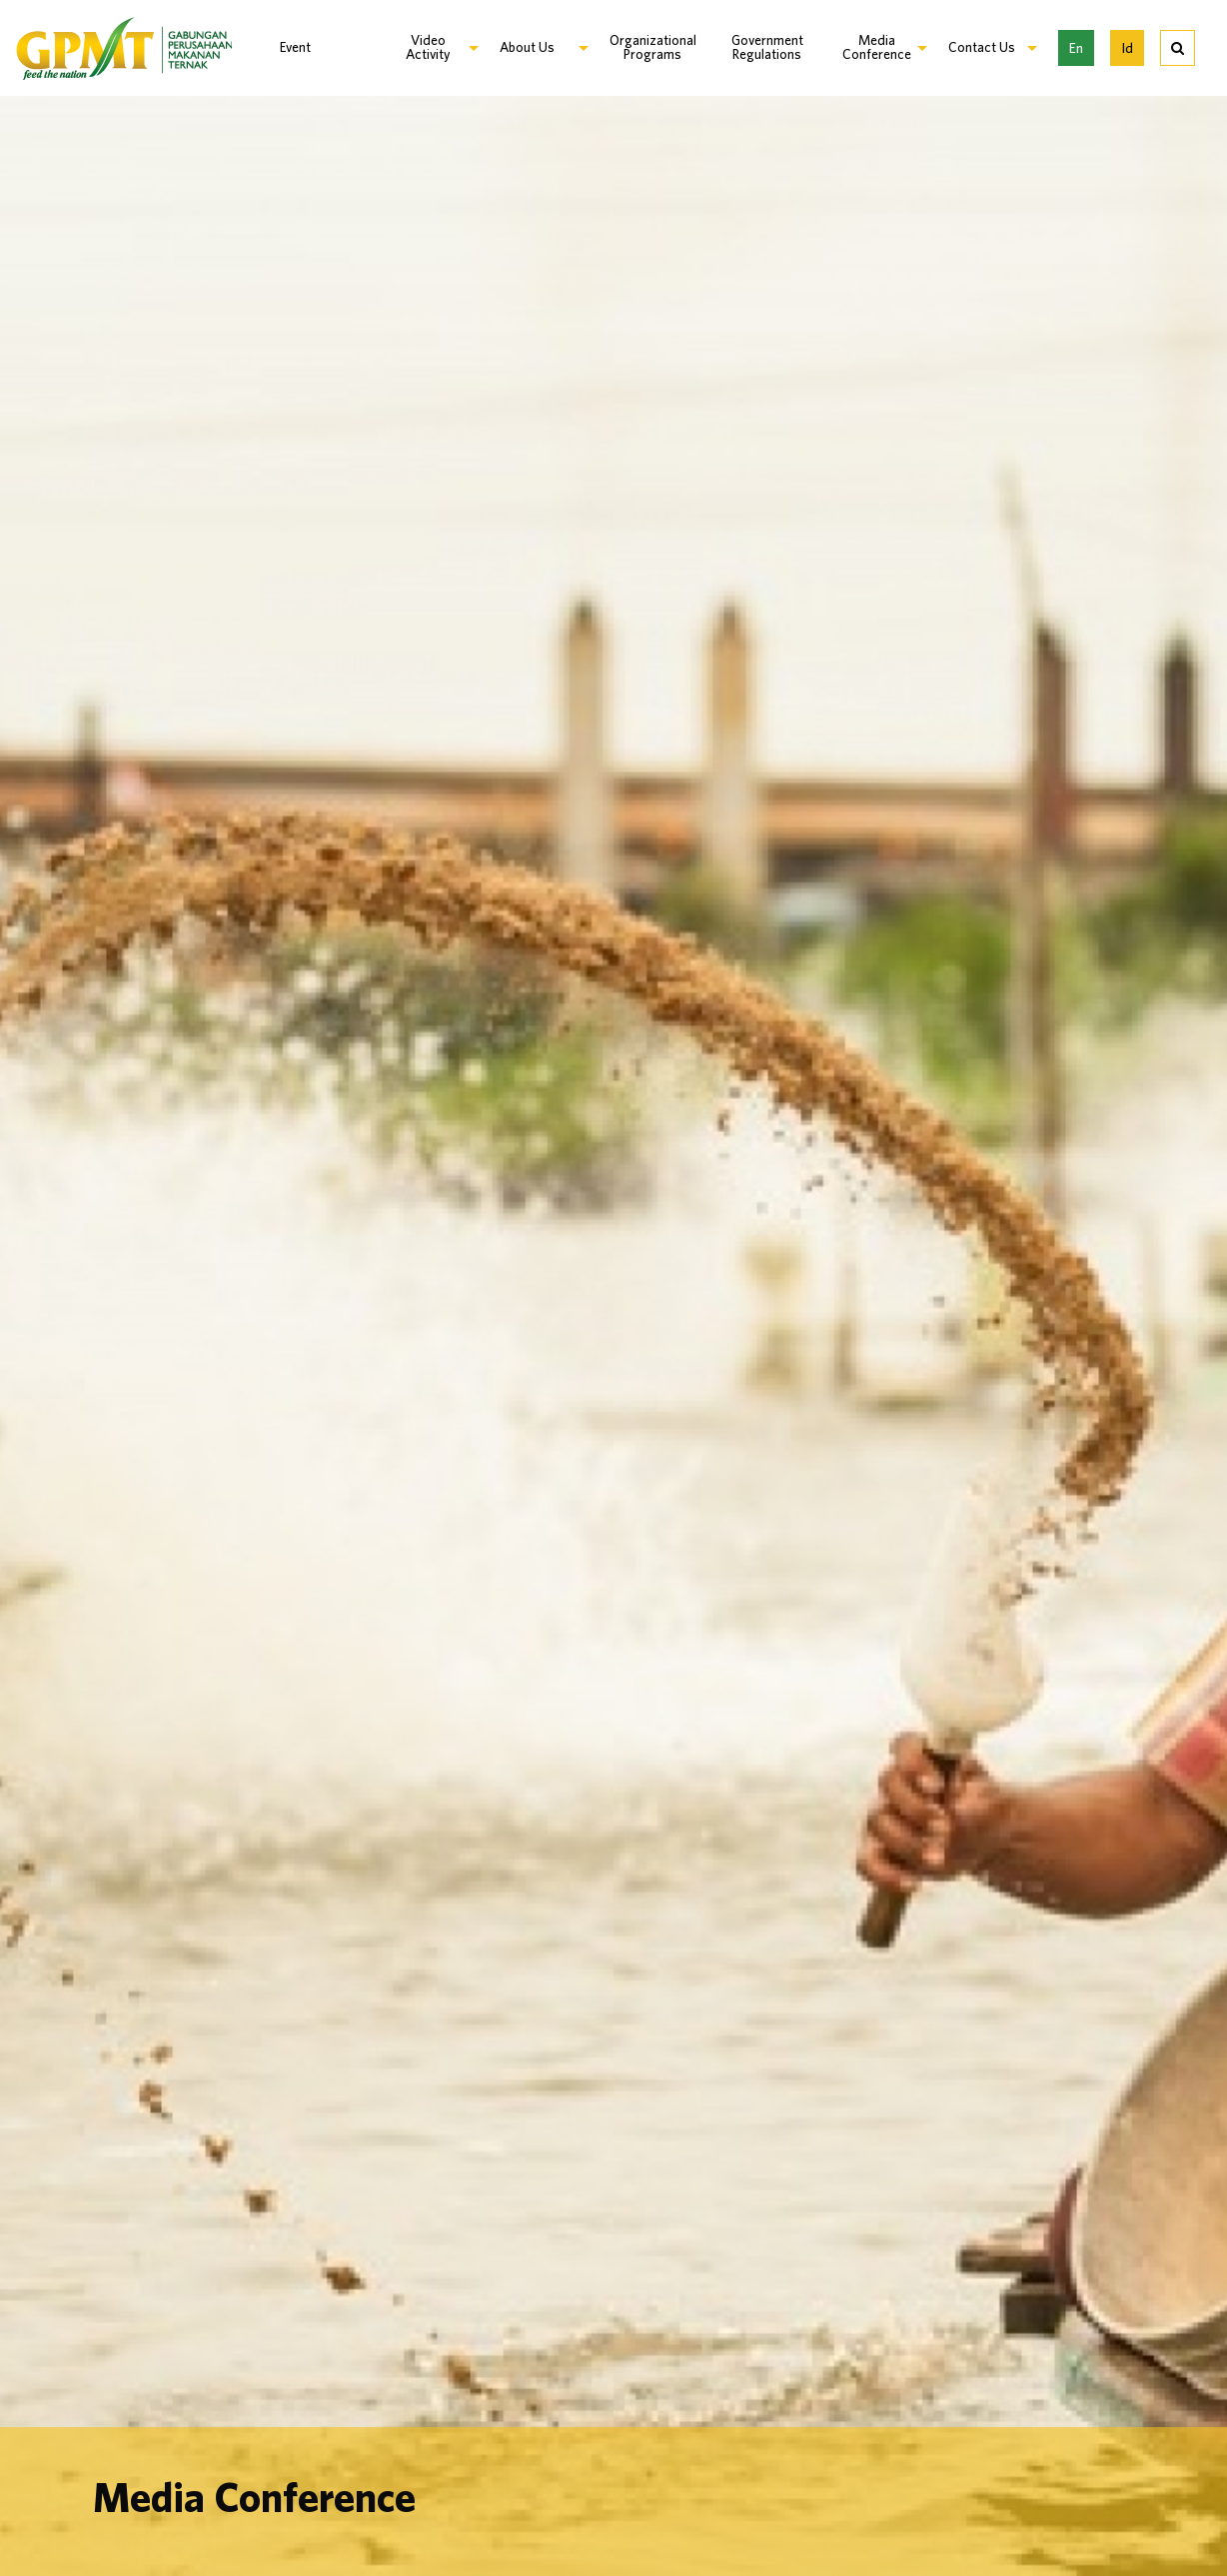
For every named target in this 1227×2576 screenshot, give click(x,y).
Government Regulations (767, 47)
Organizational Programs (653, 47)
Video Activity (428, 47)
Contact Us (981, 47)
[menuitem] (319, 48)
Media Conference (876, 47)
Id (1127, 47)
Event (295, 47)
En (1076, 47)
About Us (527, 47)
